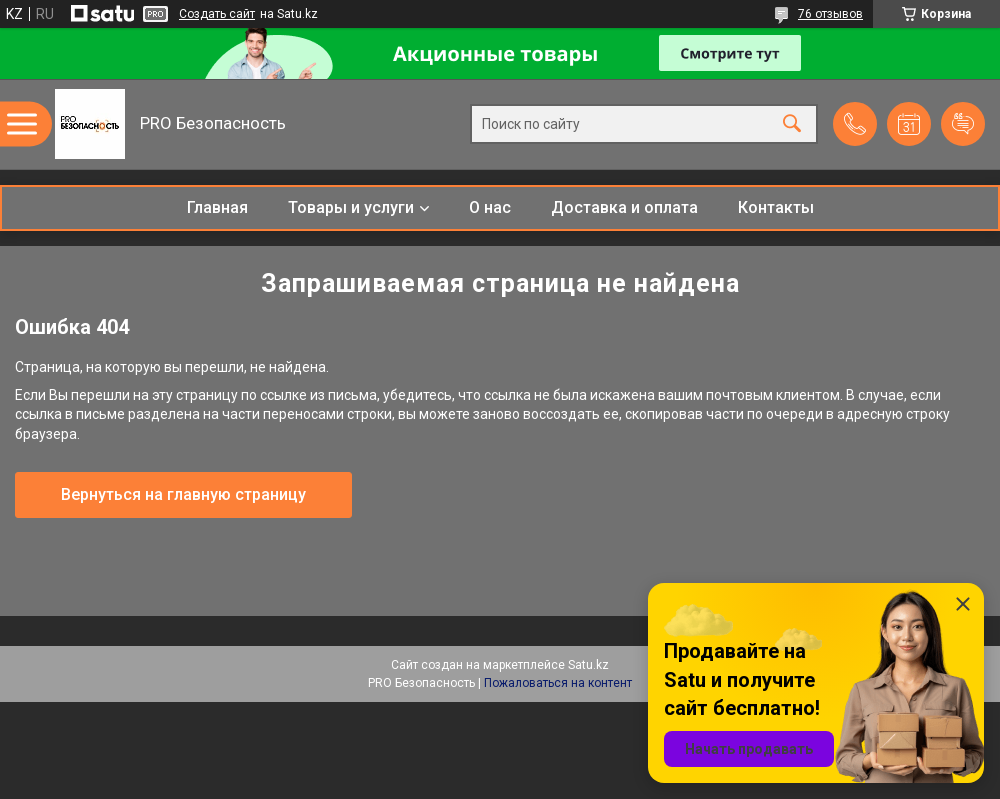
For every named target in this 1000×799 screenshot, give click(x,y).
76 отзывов (830, 14)
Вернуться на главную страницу (183, 494)
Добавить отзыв (963, 124)
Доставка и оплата (624, 207)
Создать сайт (217, 14)
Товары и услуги (351, 207)
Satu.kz (588, 665)
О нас (490, 207)
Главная (217, 207)
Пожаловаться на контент (558, 683)
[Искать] (792, 124)
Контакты (776, 207)
